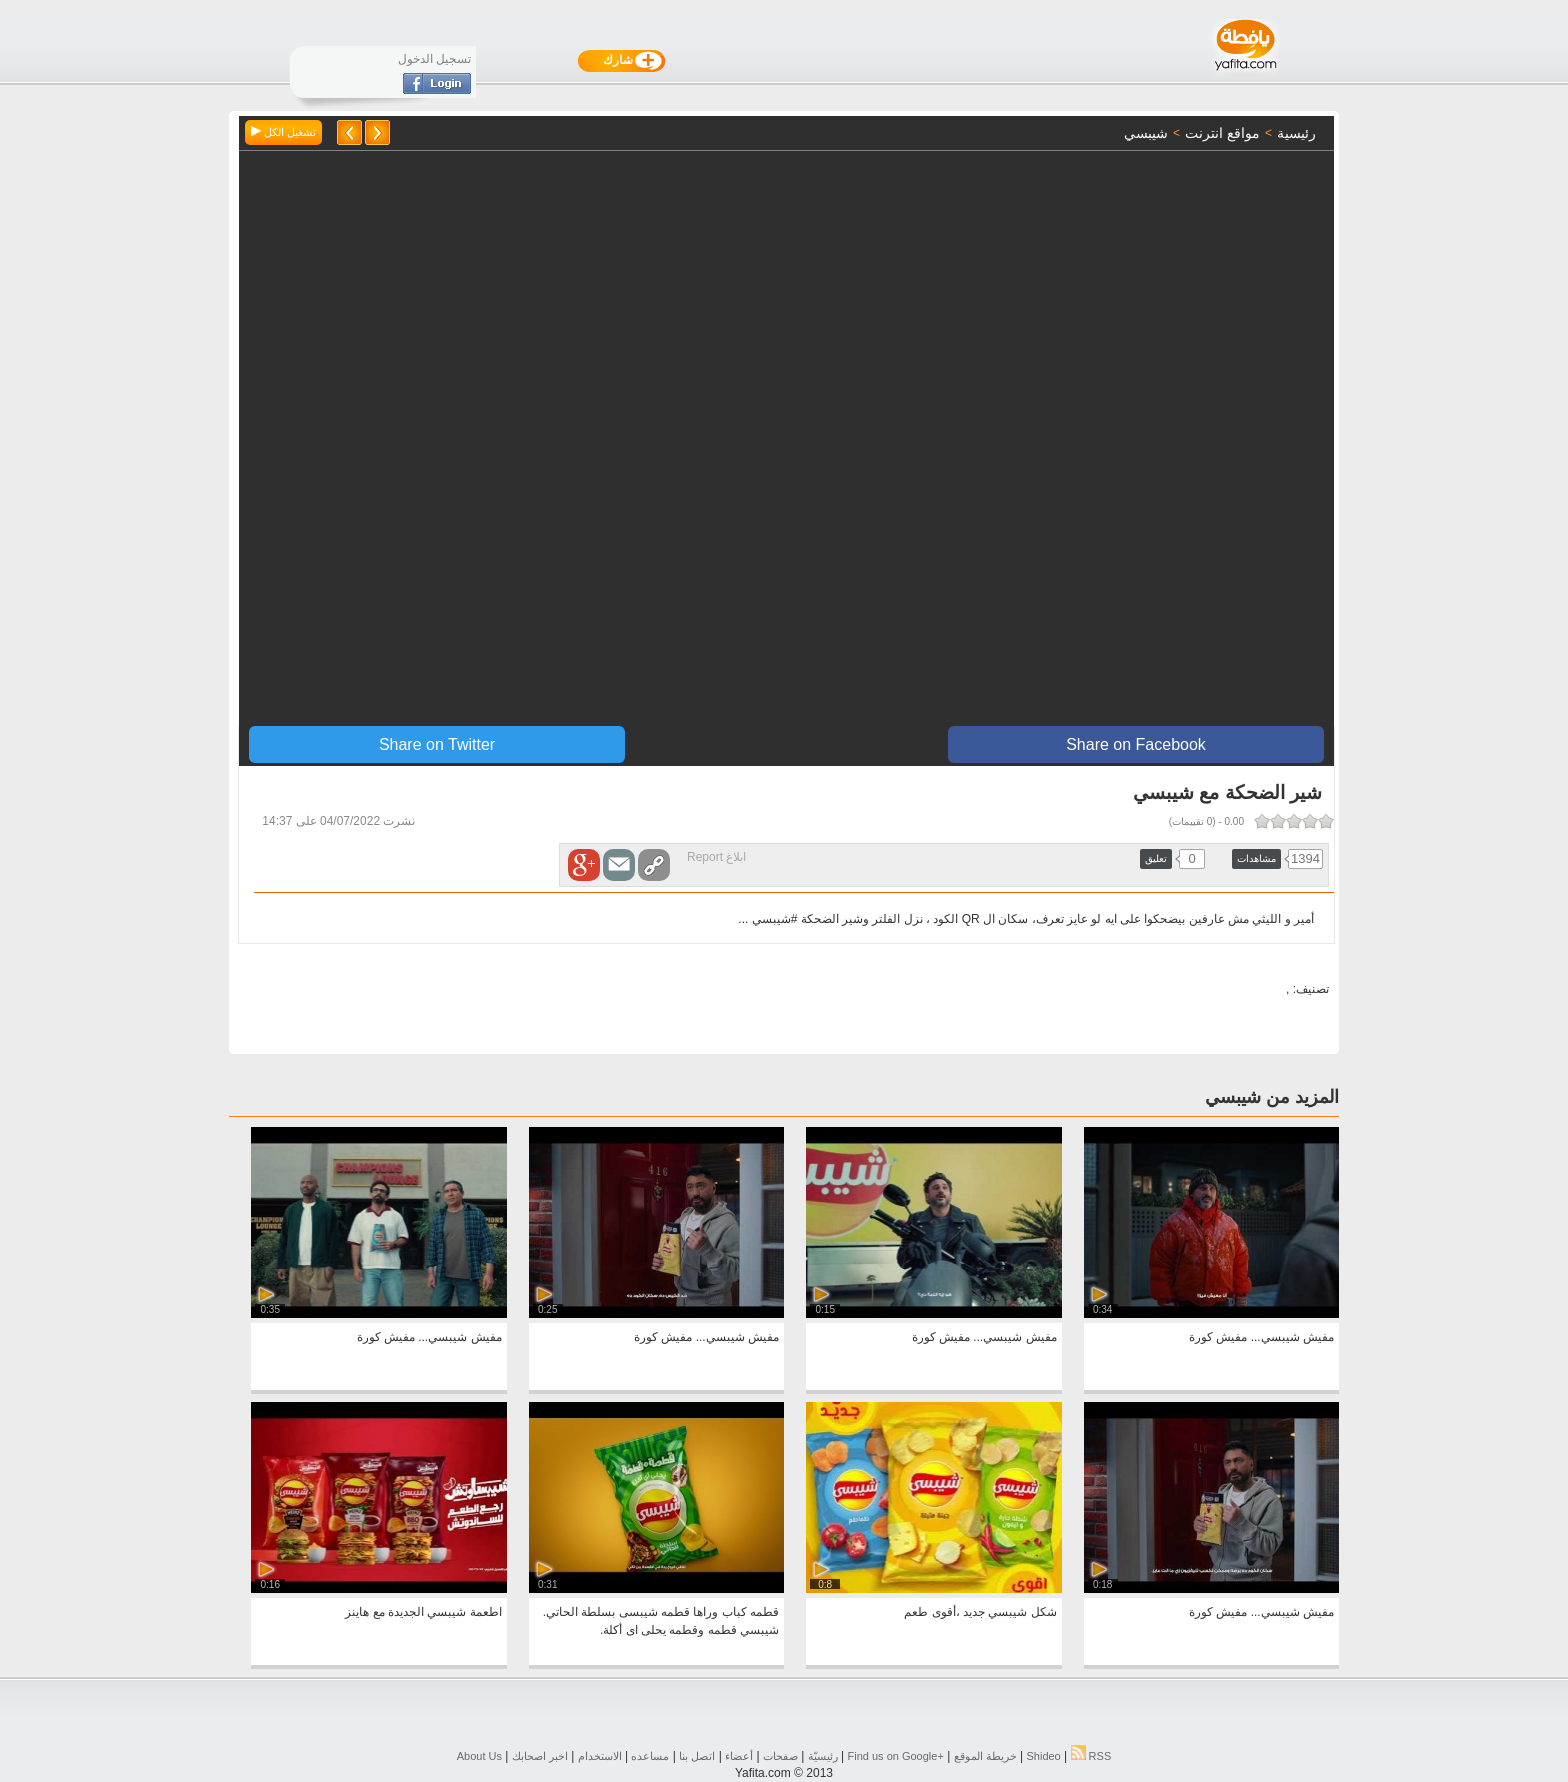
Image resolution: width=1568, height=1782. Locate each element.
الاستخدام (600, 1756)
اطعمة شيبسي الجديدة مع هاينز (423, 1612)
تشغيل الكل (283, 132)
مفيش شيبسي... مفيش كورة (1261, 1337)
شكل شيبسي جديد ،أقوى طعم (980, 1612)
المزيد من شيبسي (1272, 1097)
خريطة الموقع (985, 1756)
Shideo (1043, 1756)
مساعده (650, 1756)
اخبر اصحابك (540, 1756)
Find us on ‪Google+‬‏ (896, 1756)
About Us (479, 1756)
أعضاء (739, 1756)
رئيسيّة (823, 1756)
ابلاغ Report (716, 857)
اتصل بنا (697, 1756)
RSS (1091, 1756)
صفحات (780, 1756)
